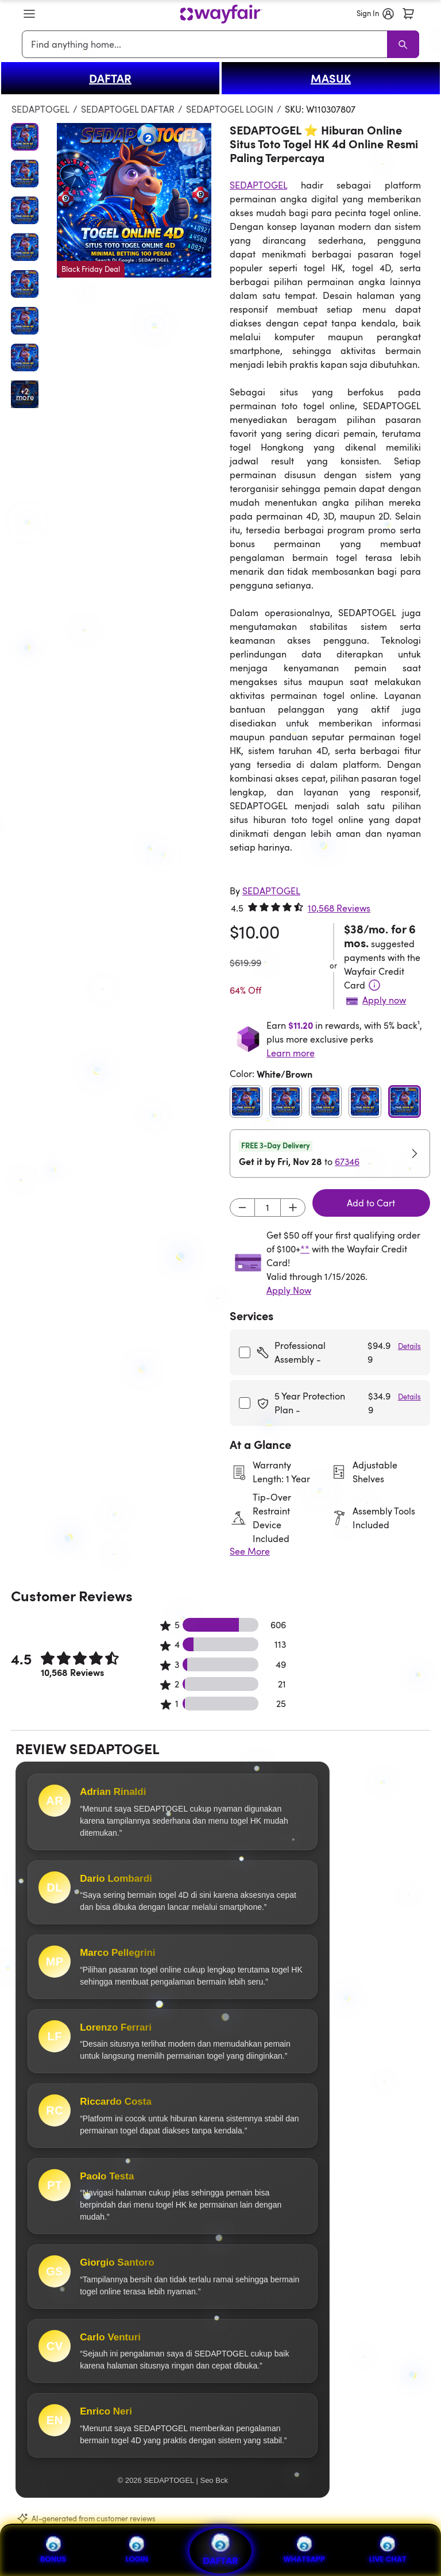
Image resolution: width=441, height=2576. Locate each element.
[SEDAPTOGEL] (271, 891)
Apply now (384, 1000)
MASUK (331, 78)
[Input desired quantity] (267, 1207)
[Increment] (292, 1207)
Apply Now (288, 1290)
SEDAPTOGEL (40, 109)
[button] (29, 14)
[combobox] (206, 44)
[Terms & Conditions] (374, 985)
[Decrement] (242, 1207)
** (305, 1249)
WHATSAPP (303, 2550)
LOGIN (137, 2550)
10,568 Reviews (339, 908)
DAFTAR (110, 78)
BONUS (53, 2550)
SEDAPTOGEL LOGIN (229, 109)
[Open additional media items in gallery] (24, 394)
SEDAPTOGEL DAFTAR (128, 109)
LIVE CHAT (388, 2550)
